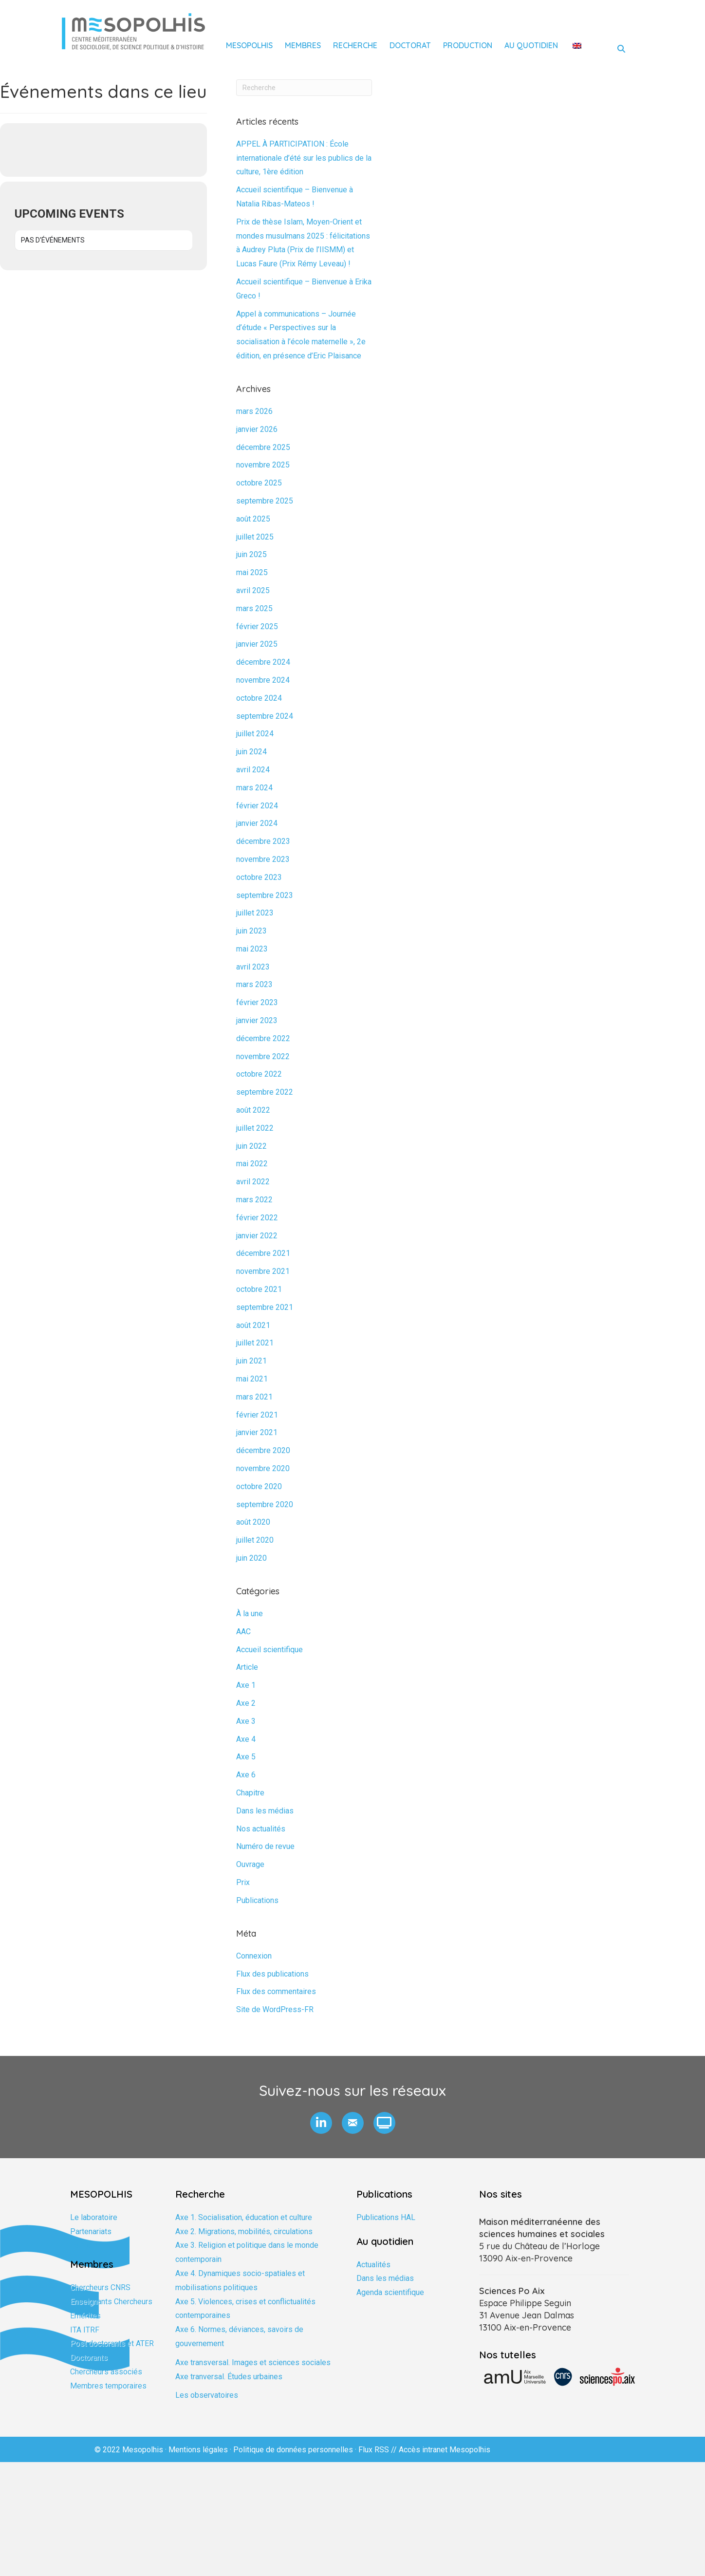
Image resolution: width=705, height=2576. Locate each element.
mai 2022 (252, 1163)
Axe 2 (246, 1703)
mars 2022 (254, 1199)
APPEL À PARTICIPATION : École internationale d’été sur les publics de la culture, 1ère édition (303, 158)
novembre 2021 (263, 1271)
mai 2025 (252, 572)
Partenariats (90, 2231)
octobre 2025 (259, 482)
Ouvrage (250, 1864)
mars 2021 (254, 1396)
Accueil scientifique (269, 1649)
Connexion (254, 1955)
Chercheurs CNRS (100, 2287)
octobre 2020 (259, 1486)
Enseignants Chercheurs (111, 2301)
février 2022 (257, 1217)
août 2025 (253, 518)
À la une (249, 1613)
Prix (243, 1882)
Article (247, 1667)
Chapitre (250, 1792)
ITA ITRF (84, 2329)
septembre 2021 (264, 1307)
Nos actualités (260, 1828)
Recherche (355, 45)
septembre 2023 (264, 895)
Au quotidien (531, 45)
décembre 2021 (263, 1253)
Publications (257, 1900)
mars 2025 (254, 608)
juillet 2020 (255, 1540)
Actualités (373, 2264)
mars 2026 (254, 411)
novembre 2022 (263, 1056)
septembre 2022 (264, 1092)
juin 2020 (251, 1558)
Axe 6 (246, 1774)
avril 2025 (253, 590)
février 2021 (257, 1414)
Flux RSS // (378, 2449)
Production (467, 45)
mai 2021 (252, 1378)
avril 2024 (253, 769)
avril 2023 (253, 966)
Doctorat (410, 45)
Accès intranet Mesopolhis (444, 2449)
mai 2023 (252, 948)
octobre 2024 (259, 698)
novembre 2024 (263, 680)
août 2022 (253, 1110)
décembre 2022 (263, 1038)
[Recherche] (304, 87)
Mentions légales (198, 2449)
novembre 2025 (263, 464)
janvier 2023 (257, 1020)
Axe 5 (246, 1756)
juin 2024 (251, 751)
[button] (321, 2123)
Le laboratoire (93, 2217)
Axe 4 (246, 1739)
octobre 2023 (259, 877)
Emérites (85, 2315)
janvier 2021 (257, 1432)
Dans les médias (265, 1810)
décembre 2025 (263, 447)
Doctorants (89, 2357)
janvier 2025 (257, 644)
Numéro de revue (265, 1846)
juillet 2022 (255, 1128)
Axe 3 (246, 1721)
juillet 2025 (255, 536)
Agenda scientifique (390, 2292)
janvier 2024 (257, 823)
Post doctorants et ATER (112, 2343)
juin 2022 (251, 1146)
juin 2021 (251, 1360)
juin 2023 (251, 930)
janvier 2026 (257, 429)
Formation (87, 2245)
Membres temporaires (108, 2385)
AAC (243, 1631)
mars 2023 (254, 984)
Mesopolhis (249, 45)
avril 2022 (253, 1181)
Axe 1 (246, 1685)
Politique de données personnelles (293, 2449)
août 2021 (253, 1325)
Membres (303, 45)
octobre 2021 (259, 1289)
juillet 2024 (255, 733)
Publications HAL (385, 2217)
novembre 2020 (263, 1468)
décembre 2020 (263, 1450)
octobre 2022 (259, 1074)
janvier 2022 (257, 1235)
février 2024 (257, 805)
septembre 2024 (264, 716)
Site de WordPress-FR (275, 2009)
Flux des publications (272, 1974)
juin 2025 (251, 554)
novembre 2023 (263, 859)
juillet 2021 (255, 1342)
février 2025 (257, 626)
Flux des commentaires (276, 1991)
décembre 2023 (263, 841)
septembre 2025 (264, 500)
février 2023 (257, 1002)
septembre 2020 (264, 1504)
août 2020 (253, 1522)
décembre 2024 (263, 662)
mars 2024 (254, 787)
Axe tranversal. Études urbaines (228, 2376)
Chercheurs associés (106, 2371)
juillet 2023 (255, 912)
